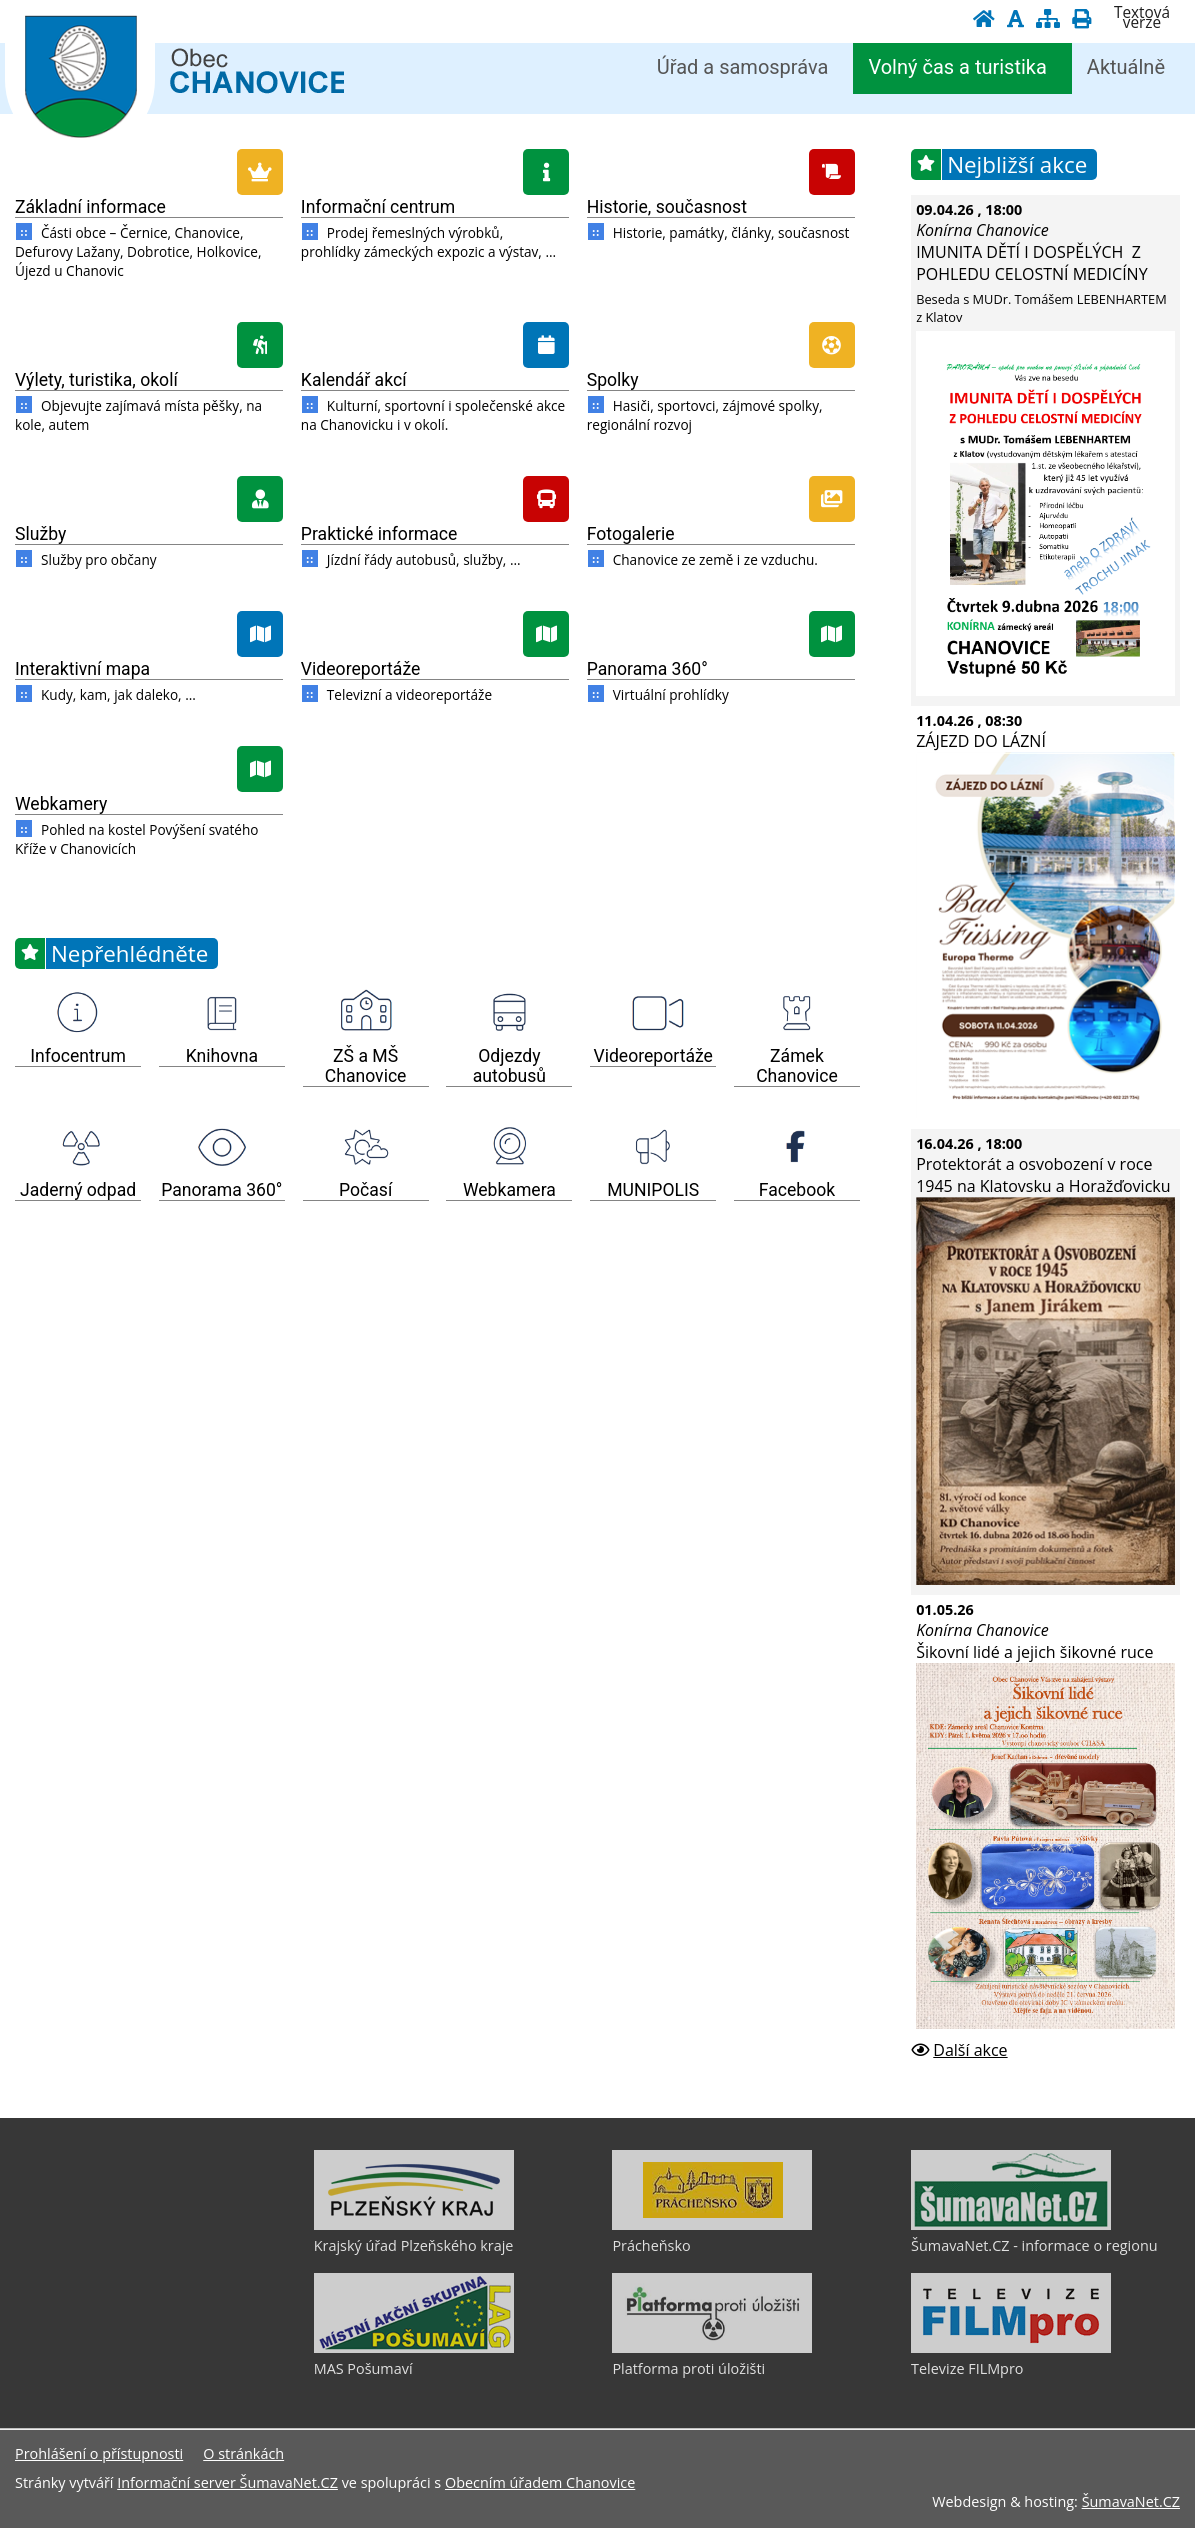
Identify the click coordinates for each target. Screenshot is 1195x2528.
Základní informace (90, 207)
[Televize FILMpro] (1011, 2348)
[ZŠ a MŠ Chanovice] (366, 1012)
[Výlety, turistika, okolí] (149, 342)
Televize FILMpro (967, 2368)
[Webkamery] (149, 766)
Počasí (365, 1190)
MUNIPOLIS (653, 1190)
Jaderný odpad (78, 1190)
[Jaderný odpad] (78, 1146)
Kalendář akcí (354, 380)
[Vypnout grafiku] (1015, 18)
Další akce (970, 2050)
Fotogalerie (631, 534)
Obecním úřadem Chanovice (540, 2482)
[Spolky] (721, 342)
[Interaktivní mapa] (149, 631)
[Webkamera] (509, 1146)
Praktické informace (379, 534)
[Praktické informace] (435, 496)
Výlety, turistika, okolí (96, 380)
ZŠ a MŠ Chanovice (366, 1066)
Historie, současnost (667, 207)
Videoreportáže (360, 669)
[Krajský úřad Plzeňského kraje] (414, 2225)
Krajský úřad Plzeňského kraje (414, 2245)
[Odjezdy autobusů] (509, 1012)
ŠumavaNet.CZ (1131, 2501)
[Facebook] (797, 1146)
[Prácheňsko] (712, 2225)
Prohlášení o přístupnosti (99, 2453)
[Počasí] (366, 1146)
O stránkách (243, 2453)
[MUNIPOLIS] (653, 1146)
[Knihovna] (222, 1012)
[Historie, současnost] (721, 169)
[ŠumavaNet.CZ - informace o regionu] (1011, 2225)
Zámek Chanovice (797, 1066)
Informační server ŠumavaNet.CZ (227, 2482)
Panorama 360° (647, 669)
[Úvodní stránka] (984, 18)
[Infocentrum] (78, 1012)
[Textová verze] (1142, 18)
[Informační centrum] (435, 169)
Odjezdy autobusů (509, 1066)
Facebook (797, 1190)
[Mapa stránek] (1048, 18)
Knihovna (222, 1056)
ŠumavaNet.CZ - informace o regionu (1034, 2245)
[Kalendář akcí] (435, 342)
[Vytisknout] (1081, 18)
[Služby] (149, 496)
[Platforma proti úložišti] (712, 2348)
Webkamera (509, 1190)
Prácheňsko (651, 2245)
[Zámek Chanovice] (797, 1012)
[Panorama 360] (721, 631)
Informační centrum (378, 207)
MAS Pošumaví (363, 2368)
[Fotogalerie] (721, 496)
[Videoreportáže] (435, 631)
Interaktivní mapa (82, 669)
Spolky (613, 380)
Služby (40, 534)
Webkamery (61, 804)
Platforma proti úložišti (688, 2368)
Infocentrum (78, 1056)
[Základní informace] (149, 169)
